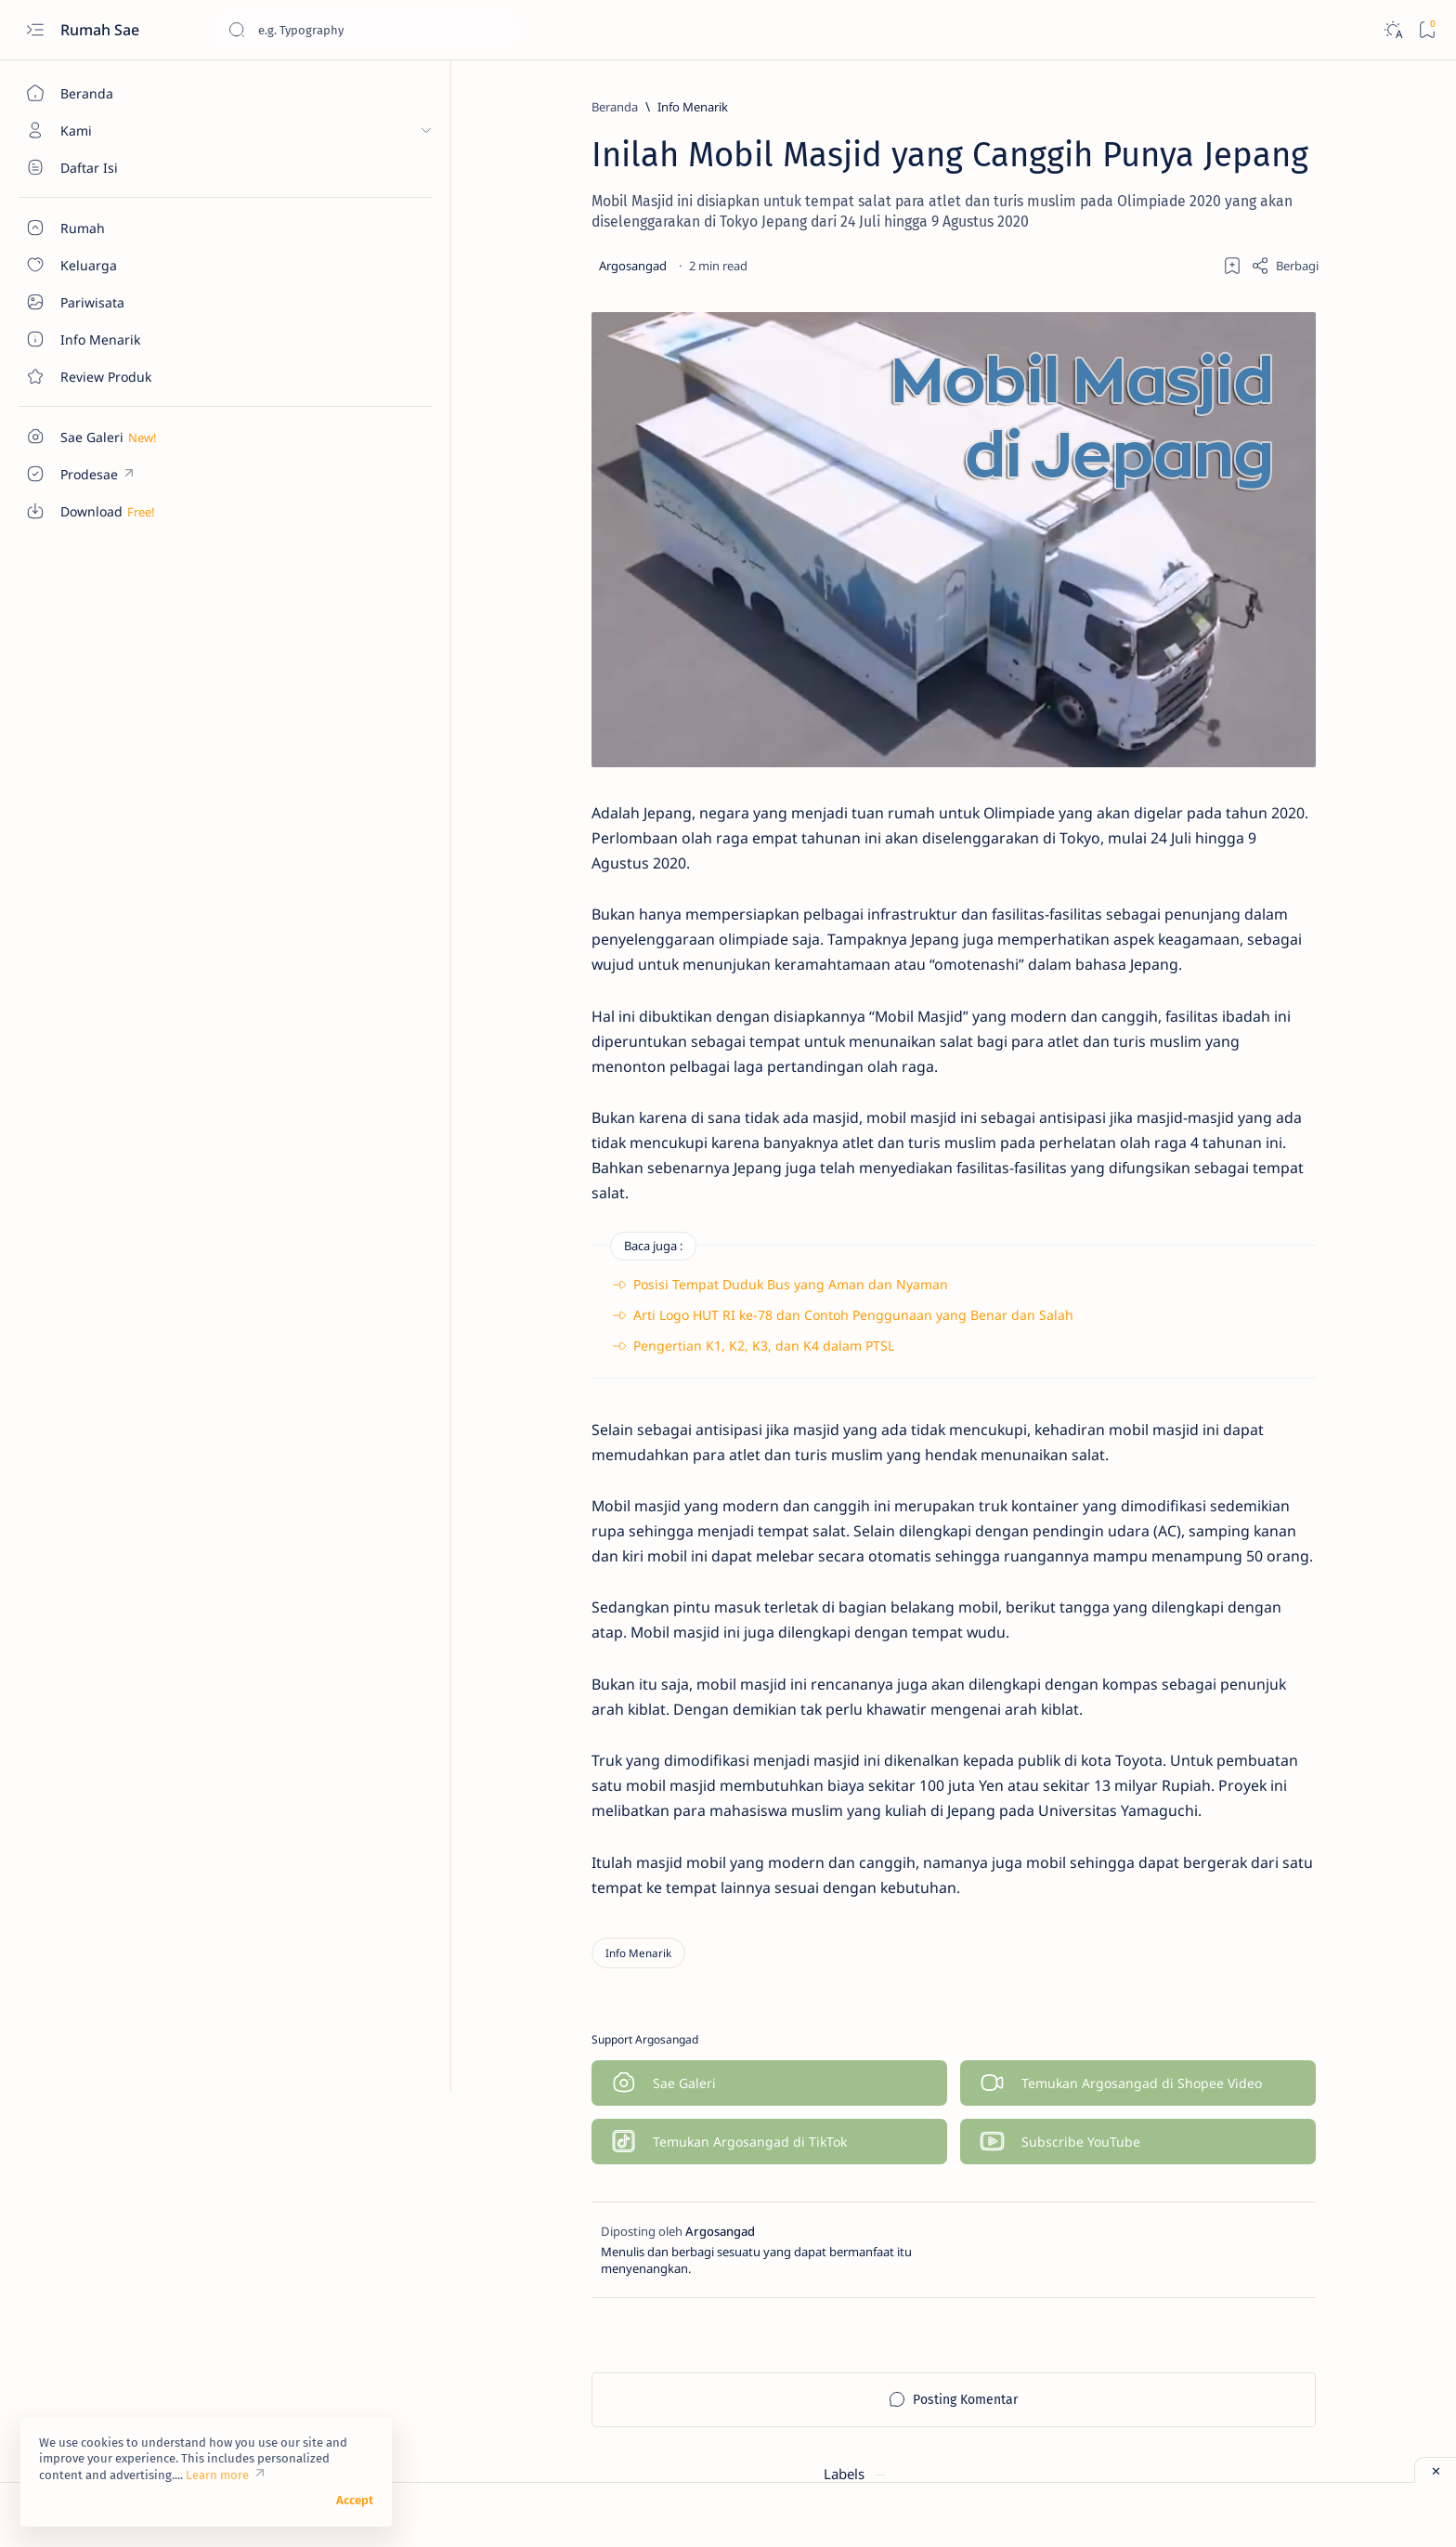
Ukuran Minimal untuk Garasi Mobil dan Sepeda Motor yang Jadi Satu (1217, 1063)
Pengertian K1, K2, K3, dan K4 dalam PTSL (496, 1350)
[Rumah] (1283, 247)
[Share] (1017, 265)
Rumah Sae (101, 30)
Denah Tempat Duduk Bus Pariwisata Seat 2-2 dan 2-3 (1206, 585)
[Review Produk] (1148, 247)
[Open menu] (35, 30)
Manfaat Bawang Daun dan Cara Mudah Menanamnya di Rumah (1223, 870)
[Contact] (107, 376)
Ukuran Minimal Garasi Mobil (1214, 656)
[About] (107, 167)
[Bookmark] (1426, 30)
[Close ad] (1435, 2470)
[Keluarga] (1148, 200)
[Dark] (1392, 30)
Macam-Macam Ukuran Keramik (1222, 717)
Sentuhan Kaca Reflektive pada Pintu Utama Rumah (1222, 788)
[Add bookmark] (965, 265)
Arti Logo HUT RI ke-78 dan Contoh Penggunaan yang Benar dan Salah (586, 1319)
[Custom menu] (107, 436)
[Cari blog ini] (366, 29)
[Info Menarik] (425, 106)
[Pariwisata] (1283, 200)
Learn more (217, 2475)
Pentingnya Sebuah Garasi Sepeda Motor (1204, 1154)
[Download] (1148, 154)
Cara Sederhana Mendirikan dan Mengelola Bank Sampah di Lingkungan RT (1224, 961)
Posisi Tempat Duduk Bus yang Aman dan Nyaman (523, 1288)
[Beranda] (107, 92)
